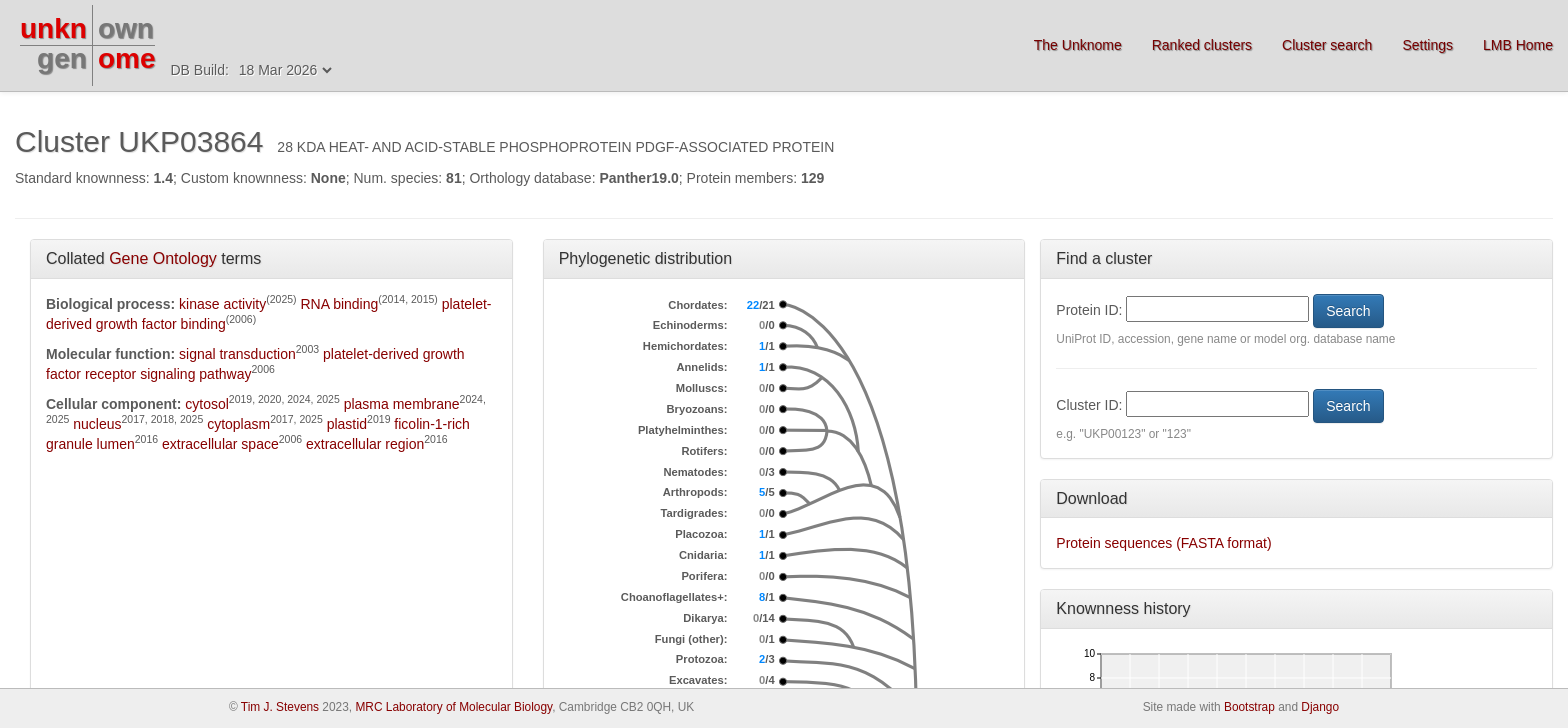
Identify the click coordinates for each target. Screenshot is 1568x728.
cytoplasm (238, 424)
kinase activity (222, 304)
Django (1320, 707)
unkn (53, 28)
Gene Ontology (163, 258)
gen (62, 58)
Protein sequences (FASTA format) (1163, 543)
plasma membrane (402, 404)
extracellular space (220, 444)
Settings (1427, 45)
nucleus (97, 424)
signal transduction (237, 354)
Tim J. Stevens (280, 707)
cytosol (207, 404)
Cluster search (1327, 45)
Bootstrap (1249, 707)
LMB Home (1518, 45)
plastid (347, 424)
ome (127, 58)
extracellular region (365, 444)
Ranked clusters (1202, 45)
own (126, 28)
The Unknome (1078, 45)
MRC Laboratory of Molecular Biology (453, 707)
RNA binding (339, 304)
